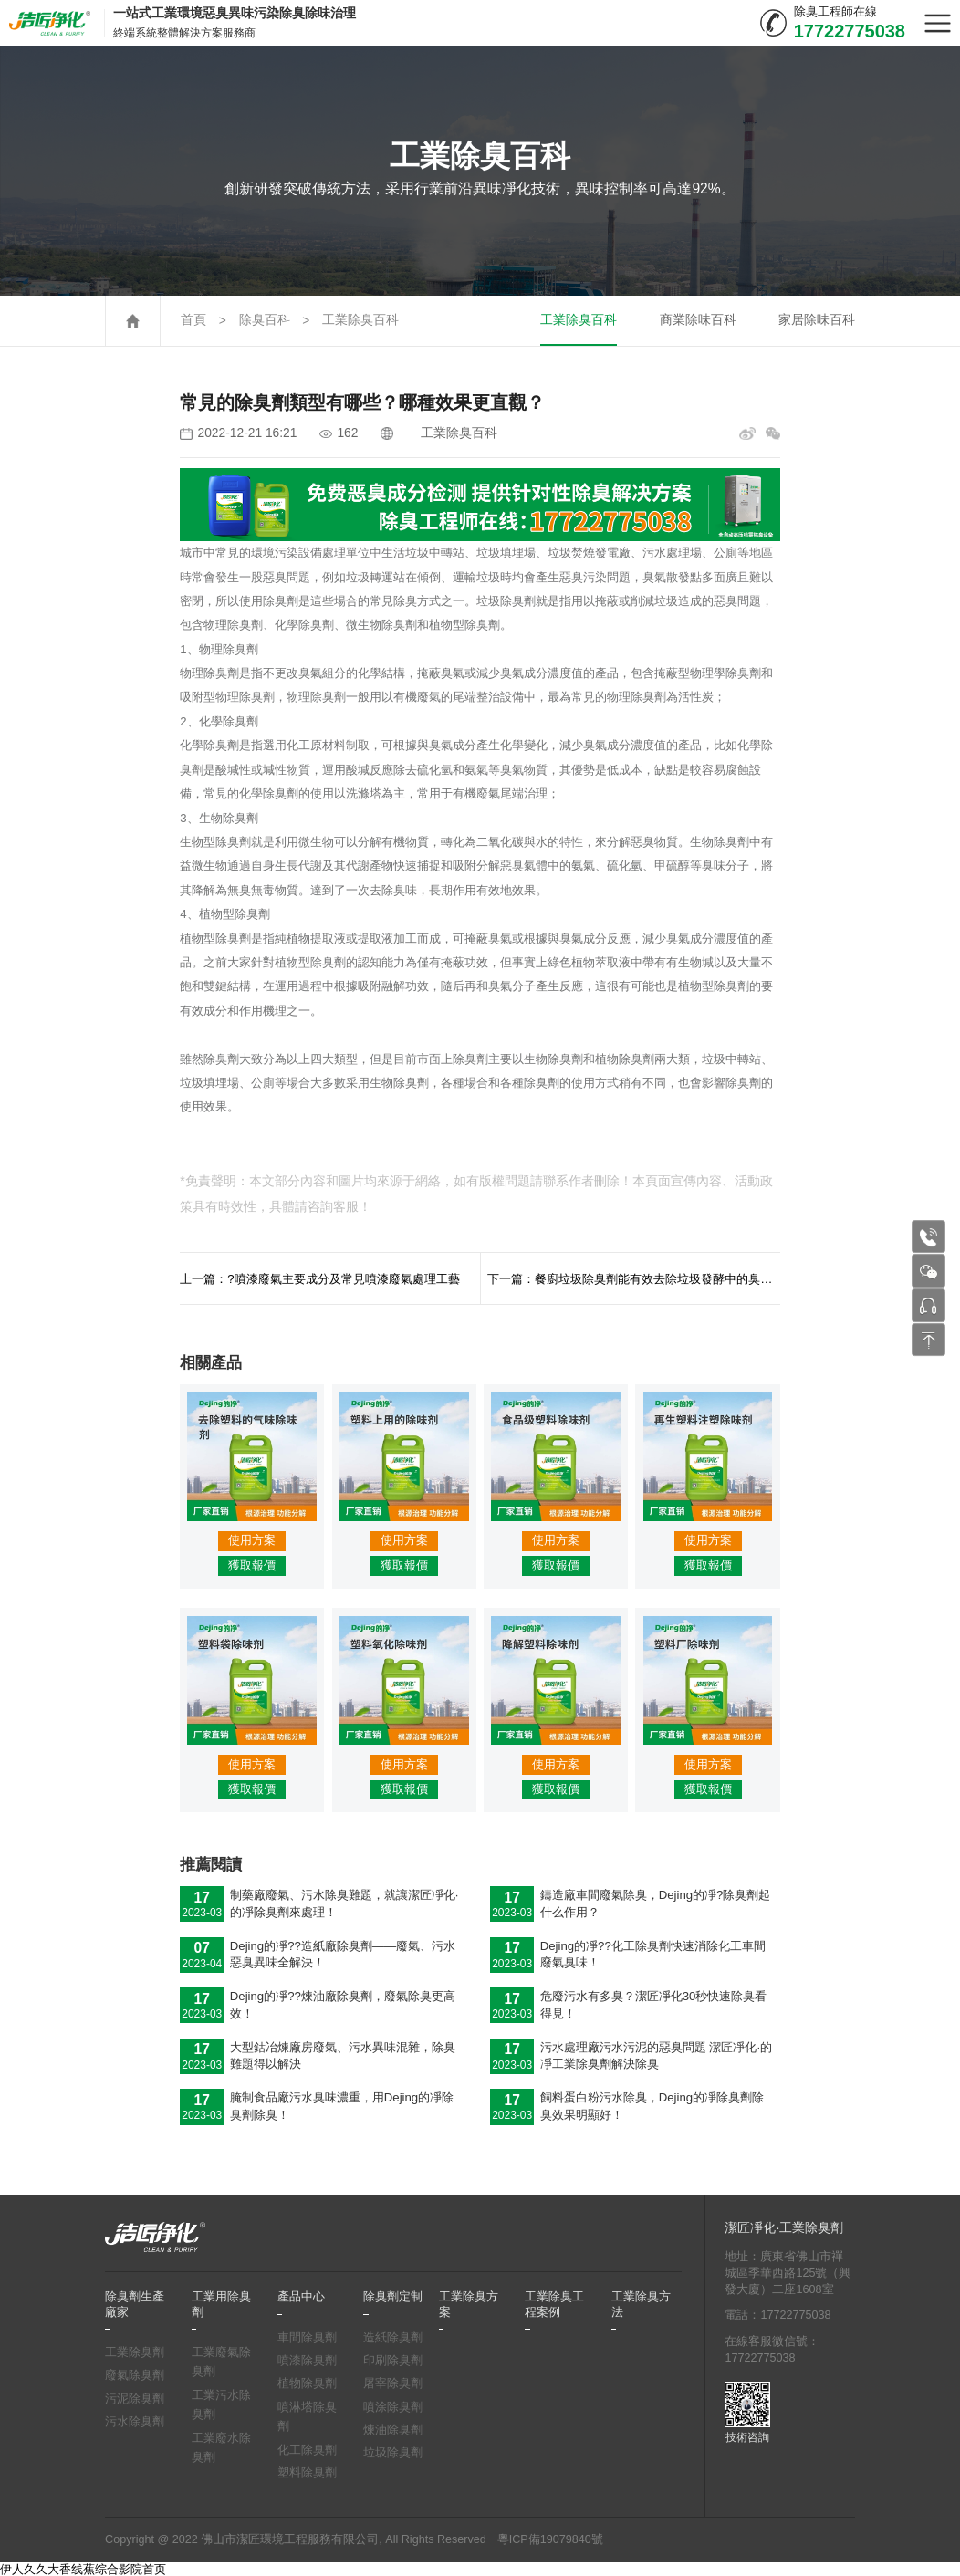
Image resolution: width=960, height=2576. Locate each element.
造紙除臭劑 (393, 2337)
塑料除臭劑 (307, 2472)
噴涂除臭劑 (393, 2407)
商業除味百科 (698, 320)
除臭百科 (264, 320)
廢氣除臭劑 (134, 2375)
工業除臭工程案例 (554, 2304)
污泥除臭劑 (134, 2399)
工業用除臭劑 (221, 2304)
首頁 (193, 320)
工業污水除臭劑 (221, 2405)
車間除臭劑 (307, 2337)
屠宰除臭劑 (393, 2383)
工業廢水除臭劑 (221, 2448)
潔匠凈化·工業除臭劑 (784, 2228)
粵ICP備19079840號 (550, 2539)
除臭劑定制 (393, 2296)
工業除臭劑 (134, 2352)
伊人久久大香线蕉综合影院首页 (83, 2569)
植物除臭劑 (307, 2383)
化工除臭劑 (307, 2450)
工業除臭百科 (360, 320)
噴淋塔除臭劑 (307, 2417)
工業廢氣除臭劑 (221, 2362)
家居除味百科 (816, 320)
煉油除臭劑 (393, 2430)
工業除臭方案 (468, 2304)
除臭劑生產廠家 (134, 2304)
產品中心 (301, 2296)
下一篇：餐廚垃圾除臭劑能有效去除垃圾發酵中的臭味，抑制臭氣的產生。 (633, 1279)
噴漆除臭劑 (307, 2360)
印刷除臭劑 (393, 2360)
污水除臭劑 (134, 2421)
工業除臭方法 (641, 2304)
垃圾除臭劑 (393, 2452)
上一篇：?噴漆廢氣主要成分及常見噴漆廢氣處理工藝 (319, 1279)
